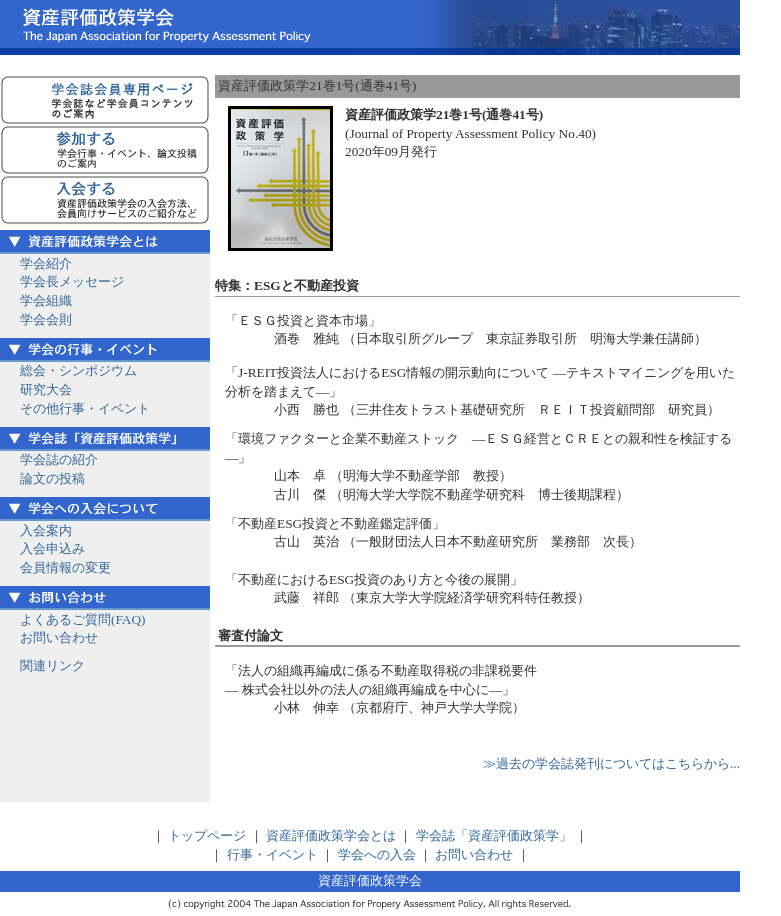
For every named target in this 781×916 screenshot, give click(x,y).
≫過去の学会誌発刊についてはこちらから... (611, 763)
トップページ (207, 835)
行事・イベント (272, 854)
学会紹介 (46, 263)
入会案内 (46, 530)
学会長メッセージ (72, 281)
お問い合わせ (59, 637)
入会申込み (52, 548)
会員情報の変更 (65, 567)
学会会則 (46, 319)
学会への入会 (377, 854)
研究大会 (46, 389)
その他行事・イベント (85, 408)
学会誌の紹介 (59, 459)
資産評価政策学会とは (331, 835)
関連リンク (52, 665)
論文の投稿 (52, 478)
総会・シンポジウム (78, 370)
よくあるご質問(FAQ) (83, 619)
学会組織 (46, 300)
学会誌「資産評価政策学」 (494, 835)
